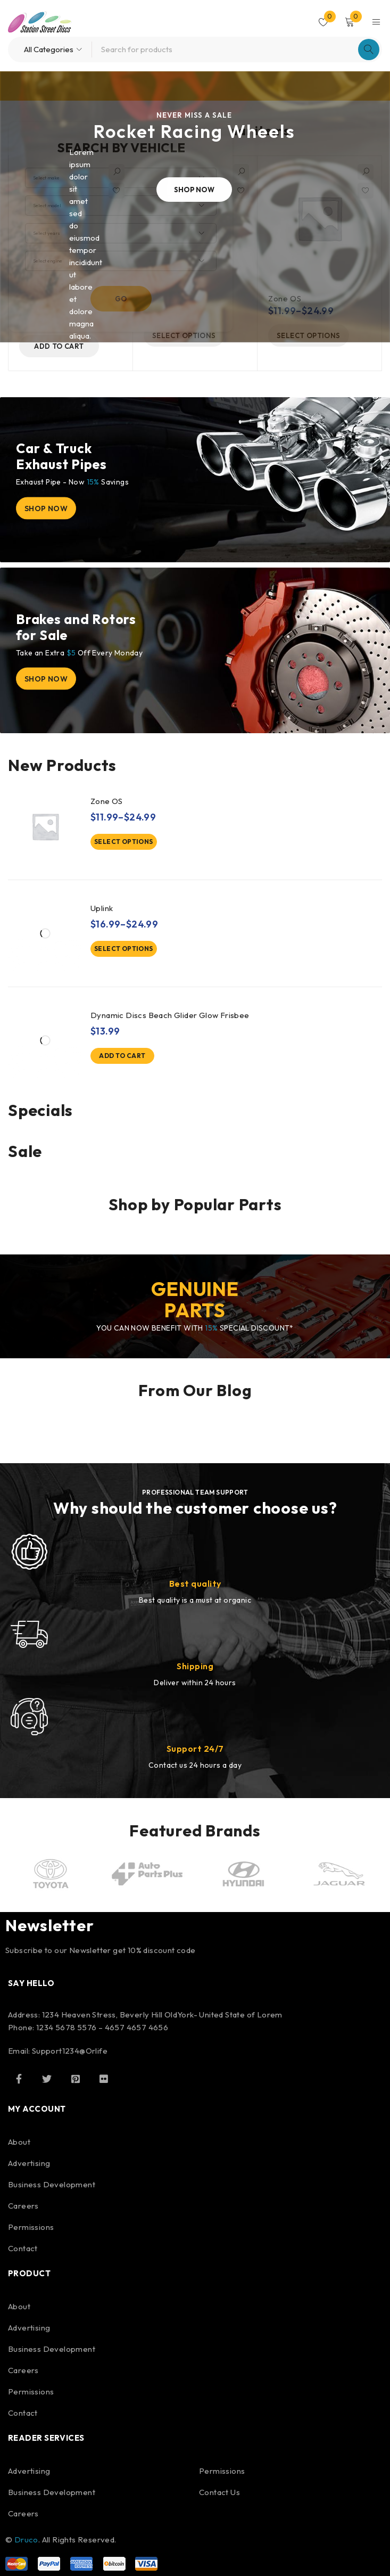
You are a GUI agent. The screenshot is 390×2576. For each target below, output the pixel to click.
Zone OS (106, 801)
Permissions (31, 2227)
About (19, 2142)
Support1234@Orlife (69, 2051)
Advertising (29, 2163)
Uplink (101, 908)
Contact (23, 2248)
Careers (23, 2206)
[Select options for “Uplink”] (123, 949)
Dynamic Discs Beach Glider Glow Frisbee (170, 1015)
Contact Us (219, 2492)
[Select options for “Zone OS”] (123, 842)
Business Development (51, 2184)
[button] (59, 346)
